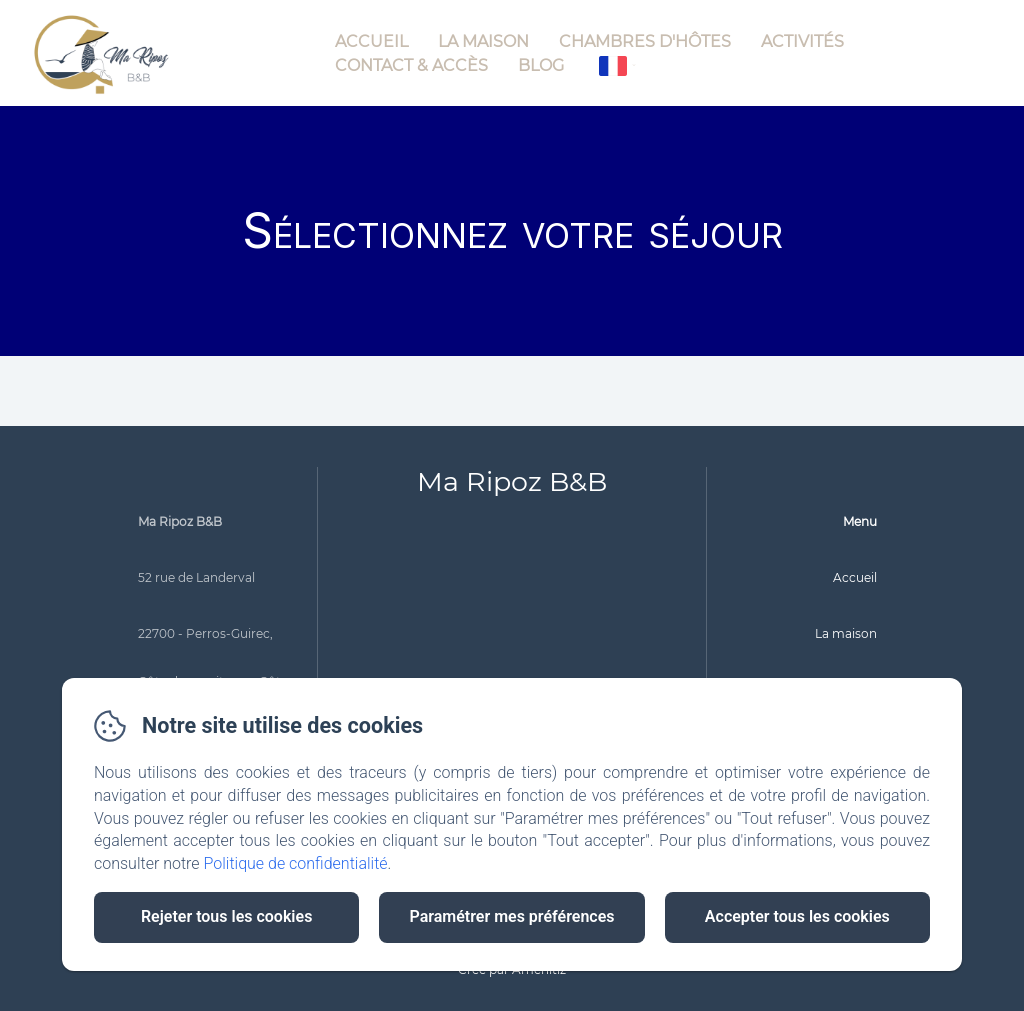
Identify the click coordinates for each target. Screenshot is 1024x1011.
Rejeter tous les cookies (226, 916)
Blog (541, 65)
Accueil (371, 41)
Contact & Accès (411, 65)
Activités (802, 41)
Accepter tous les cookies (797, 916)
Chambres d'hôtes (645, 41)
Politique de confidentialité (296, 863)
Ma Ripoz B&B (512, 481)
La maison (483, 41)
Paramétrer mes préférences (511, 916)
